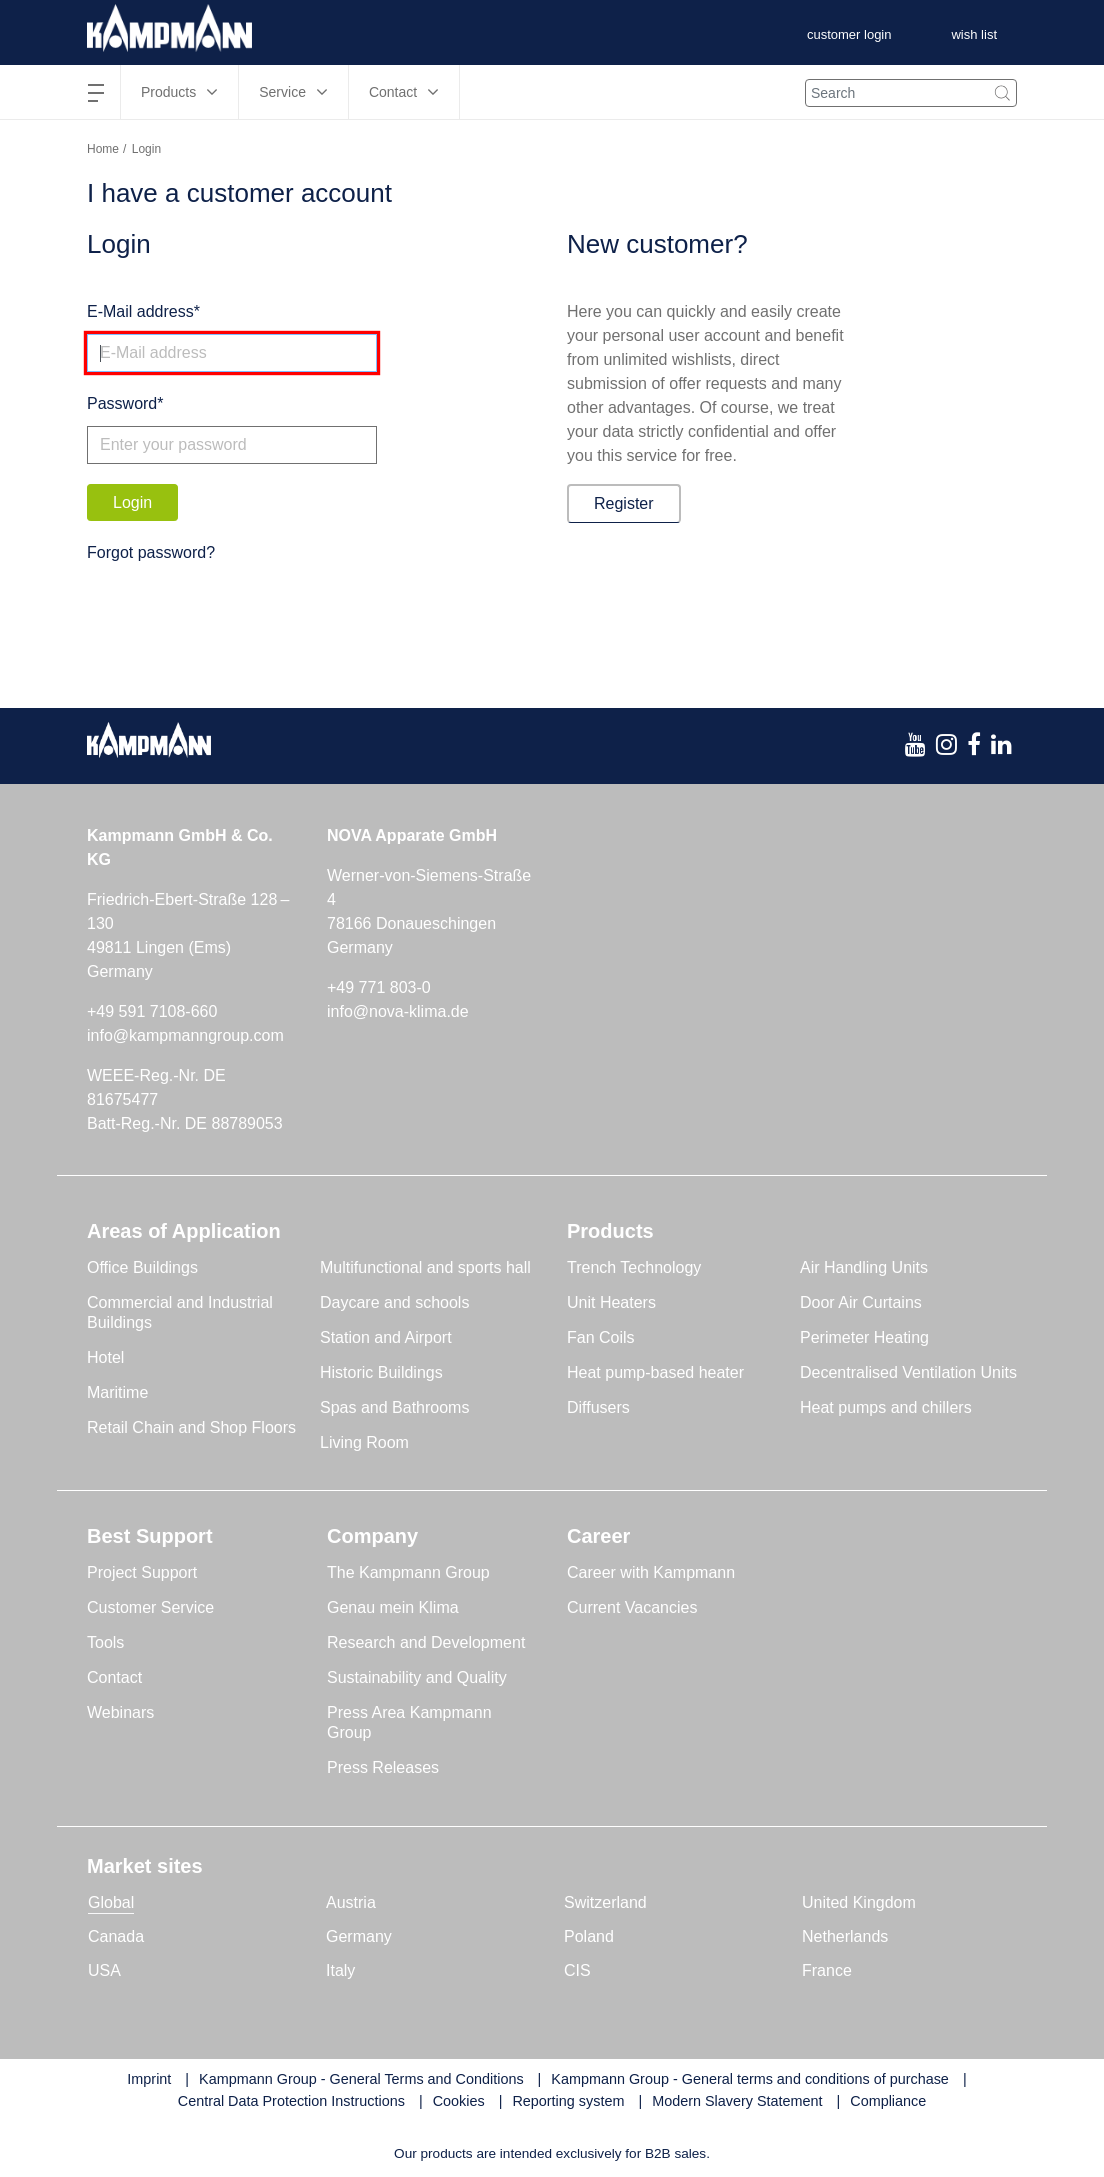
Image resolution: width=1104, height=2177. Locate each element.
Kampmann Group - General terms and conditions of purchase (750, 2079)
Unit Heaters (611, 1302)
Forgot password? (151, 552)
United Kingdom (859, 1902)
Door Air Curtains (861, 1302)
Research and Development (426, 1642)
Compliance (888, 2101)
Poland (589, 1936)
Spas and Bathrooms (394, 1407)
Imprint (149, 2079)
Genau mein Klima (393, 1607)
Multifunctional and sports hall (425, 1267)
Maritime (117, 1392)
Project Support (142, 1572)
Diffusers (598, 1407)
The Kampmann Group (408, 1572)
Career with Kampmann (651, 1572)
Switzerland (605, 1902)
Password (122, 403)
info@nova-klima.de (398, 1011)
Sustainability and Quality (417, 1677)
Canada (116, 1936)
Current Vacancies (632, 1607)
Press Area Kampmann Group (409, 1722)
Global (111, 1902)
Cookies (459, 2101)
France (827, 1970)
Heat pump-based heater (655, 1372)
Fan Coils (601, 1337)
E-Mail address (140, 311)
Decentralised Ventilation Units (908, 1372)
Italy (340, 1970)
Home (103, 149)
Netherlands (845, 1936)
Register (624, 503)
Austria (351, 1902)
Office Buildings (142, 1267)
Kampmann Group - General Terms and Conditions (361, 2079)
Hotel (105, 1357)
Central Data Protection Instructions (291, 2101)
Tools (105, 1642)
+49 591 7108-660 (152, 1011)
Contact (114, 1677)
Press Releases (383, 1767)
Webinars (120, 1712)
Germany (359, 1936)
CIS (577, 1970)
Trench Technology (634, 1267)
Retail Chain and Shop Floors (191, 1427)
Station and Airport (386, 1337)
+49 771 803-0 (379, 987)
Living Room (364, 1442)
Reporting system (568, 2101)
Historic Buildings (381, 1372)
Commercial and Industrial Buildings (180, 1312)
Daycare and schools (394, 1302)
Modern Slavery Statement (737, 2101)
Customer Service (150, 1607)
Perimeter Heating (864, 1337)
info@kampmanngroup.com (185, 1035)
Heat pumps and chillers (886, 1407)
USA (104, 1970)
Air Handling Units (864, 1267)
